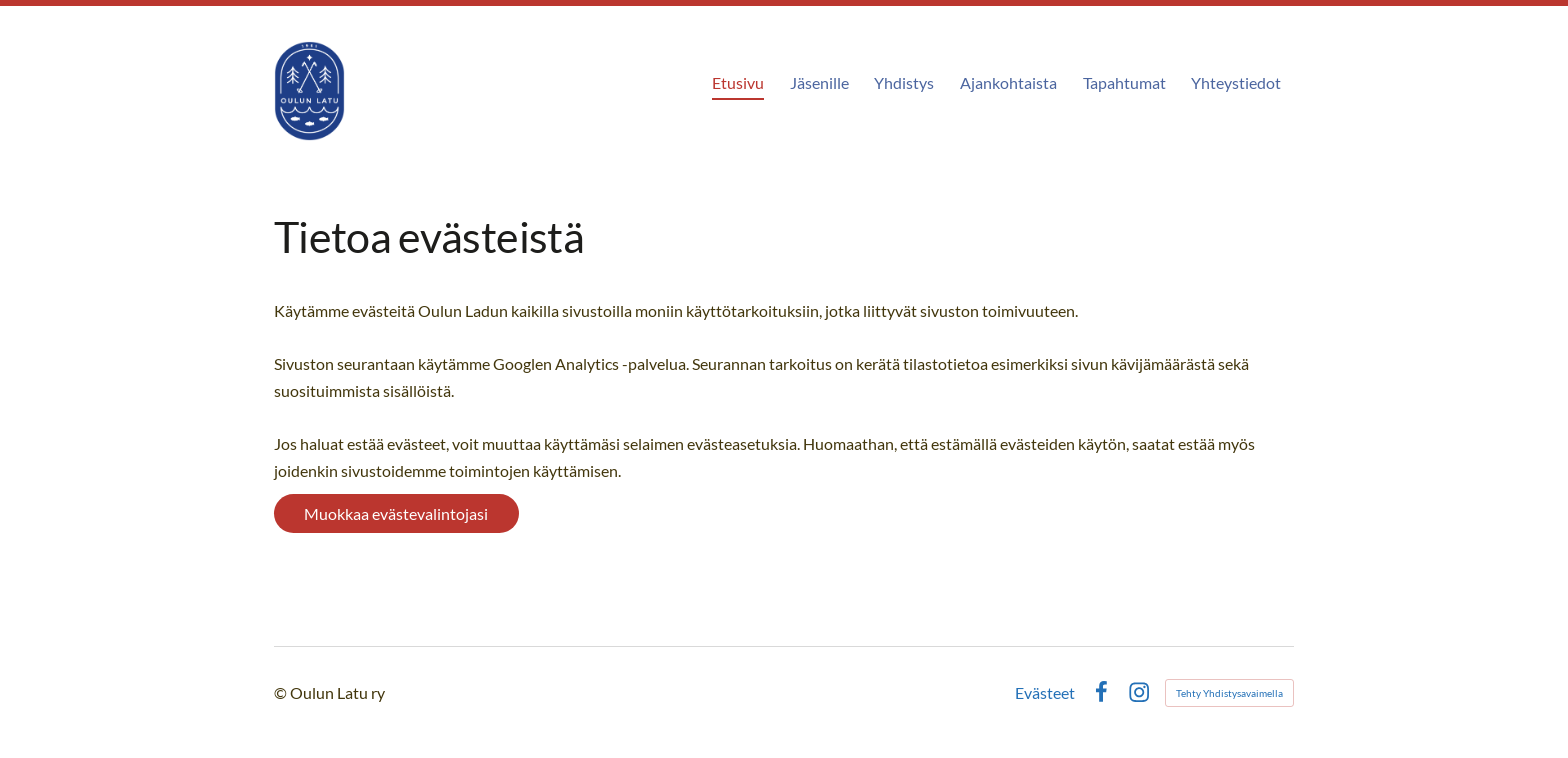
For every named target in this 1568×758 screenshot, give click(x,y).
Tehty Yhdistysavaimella (1229, 693)
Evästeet (1045, 693)
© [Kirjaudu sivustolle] (282, 692)
